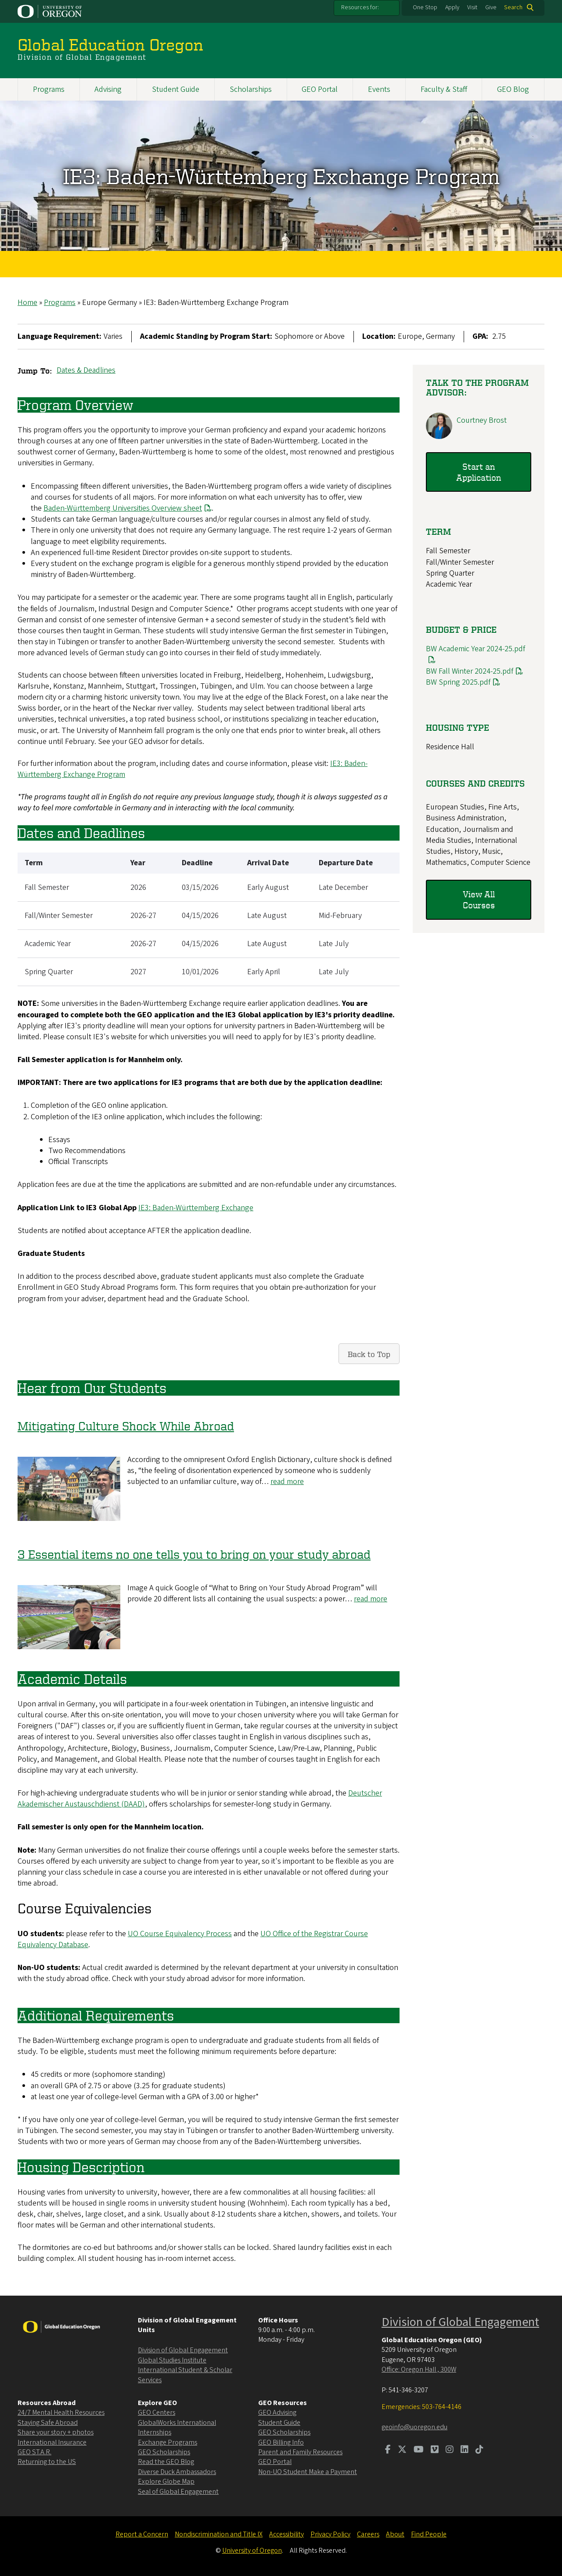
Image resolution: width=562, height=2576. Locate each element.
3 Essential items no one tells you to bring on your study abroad (194, 1554)
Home (27, 302)
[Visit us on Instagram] (449, 2450)
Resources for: (360, 7)
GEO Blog (513, 89)
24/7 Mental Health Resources (61, 2412)
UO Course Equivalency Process (180, 1933)
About (395, 2534)
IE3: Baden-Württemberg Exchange (195, 1207)
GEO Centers (156, 2412)
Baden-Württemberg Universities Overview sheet (127, 508)
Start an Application (478, 472)
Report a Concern (141, 2534)
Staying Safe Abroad (48, 2422)
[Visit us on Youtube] (418, 2450)
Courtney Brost (482, 420)
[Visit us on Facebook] (388, 2450)
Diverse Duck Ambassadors (177, 2472)
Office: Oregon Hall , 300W (419, 2369)
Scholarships (251, 89)
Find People (429, 2534)
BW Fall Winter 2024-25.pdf (469, 670)
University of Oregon (252, 2550)
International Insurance (52, 2442)
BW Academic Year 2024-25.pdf (475, 648)
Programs (49, 89)
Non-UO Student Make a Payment (307, 2472)
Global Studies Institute (172, 2360)
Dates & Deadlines (86, 370)
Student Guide (175, 89)
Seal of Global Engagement (178, 2491)
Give (491, 7)
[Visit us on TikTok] (479, 2450)
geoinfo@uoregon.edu (414, 2427)
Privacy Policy (330, 2534)
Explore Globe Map (166, 2481)
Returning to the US (47, 2462)
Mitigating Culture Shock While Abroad (126, 1426)
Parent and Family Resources (300, 2452)
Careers (368, 2534)
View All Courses (479, 899)
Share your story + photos (56, 2432)
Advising (108, 89)
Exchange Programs (167, 2442)
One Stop (425, 7)
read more (287, 1481)
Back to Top (369, 1353)
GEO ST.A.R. (34, 2452)
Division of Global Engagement (183, 2350)
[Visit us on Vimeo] (434, 2450)
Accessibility (286, 2534)
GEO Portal (320, 89)
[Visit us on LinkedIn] (464, 2450)
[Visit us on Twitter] (402, 2450)
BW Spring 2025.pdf (458, 681)
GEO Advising (277, 2412)
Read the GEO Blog (166, 2462)
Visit (472, 7)
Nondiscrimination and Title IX (219, 2534)
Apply (452, 7)
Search (513, 7)
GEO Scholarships (164, 2452)
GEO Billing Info (281, 2442)
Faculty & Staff (444, 89)
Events (379, 89)
